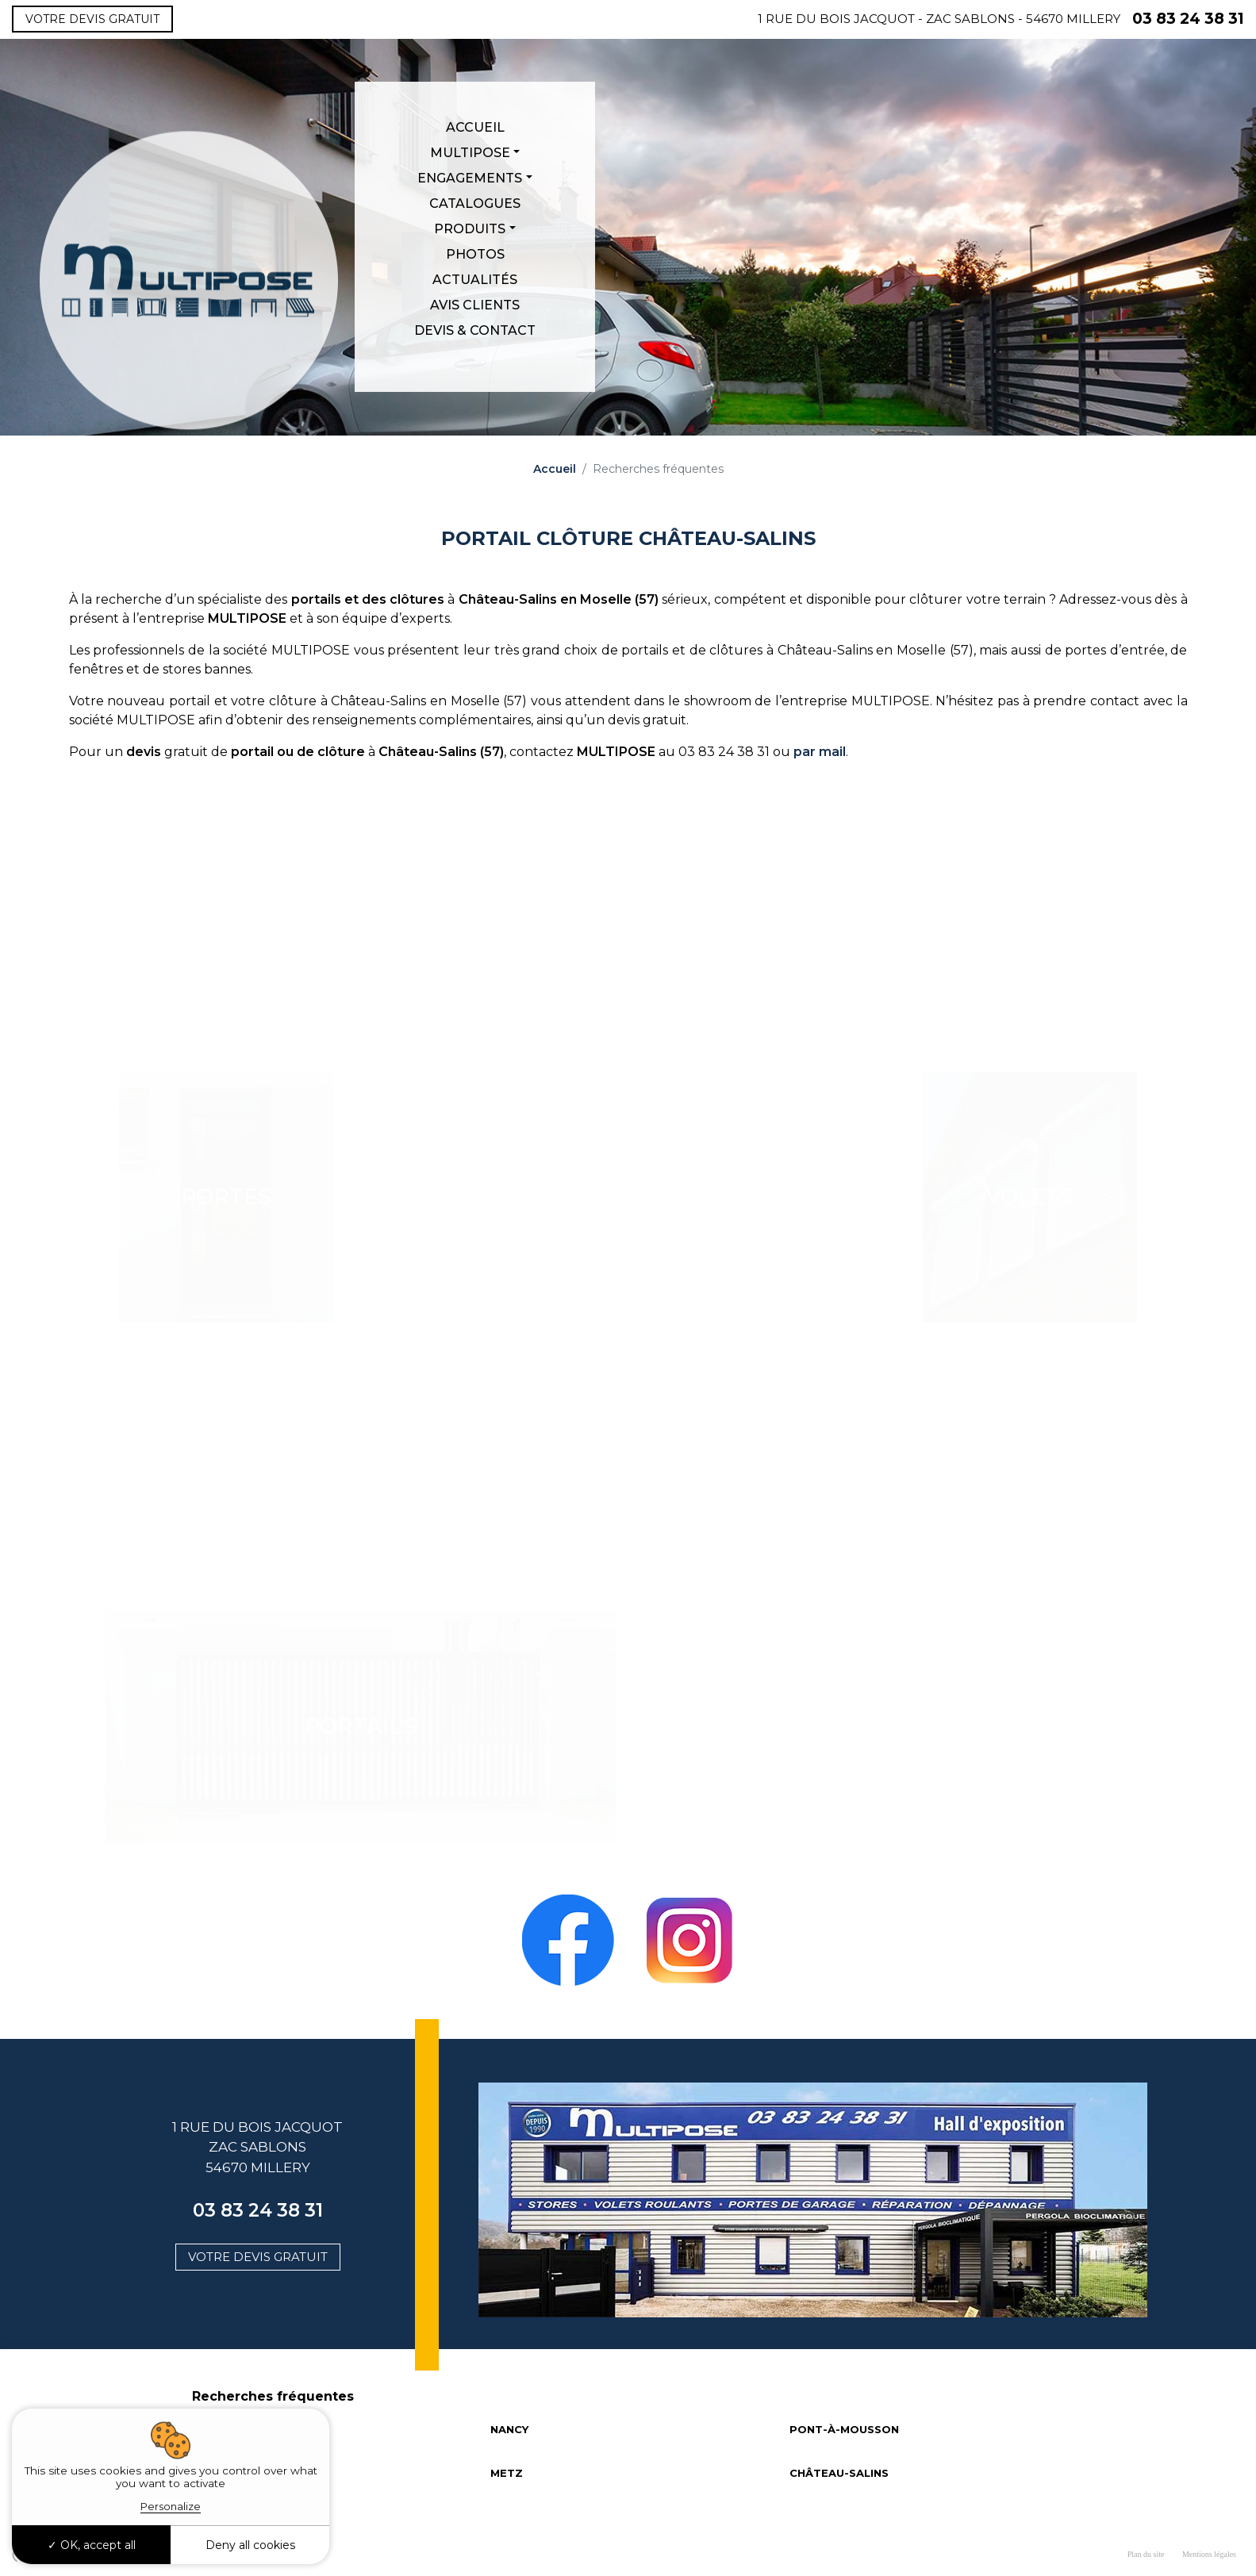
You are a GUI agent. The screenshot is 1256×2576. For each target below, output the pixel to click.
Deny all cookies (250, 2545)
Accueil (475, 127)
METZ (506, 2473)
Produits (469, 228)
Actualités (474, 279)
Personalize (170, 2506)
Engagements (469, 178)
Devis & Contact (475, 330)
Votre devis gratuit (92, 19)
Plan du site (1146, 2554)
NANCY (509, 2429)
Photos (475, 254)
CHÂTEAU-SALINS (839, 2473)
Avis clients (475, 305)
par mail (819, 751)
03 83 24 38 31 (1188, 19)
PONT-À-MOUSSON (844, 2429)
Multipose (470, 152)
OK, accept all (92, 2545)
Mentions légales (1209, 2554)
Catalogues (474, 203)
